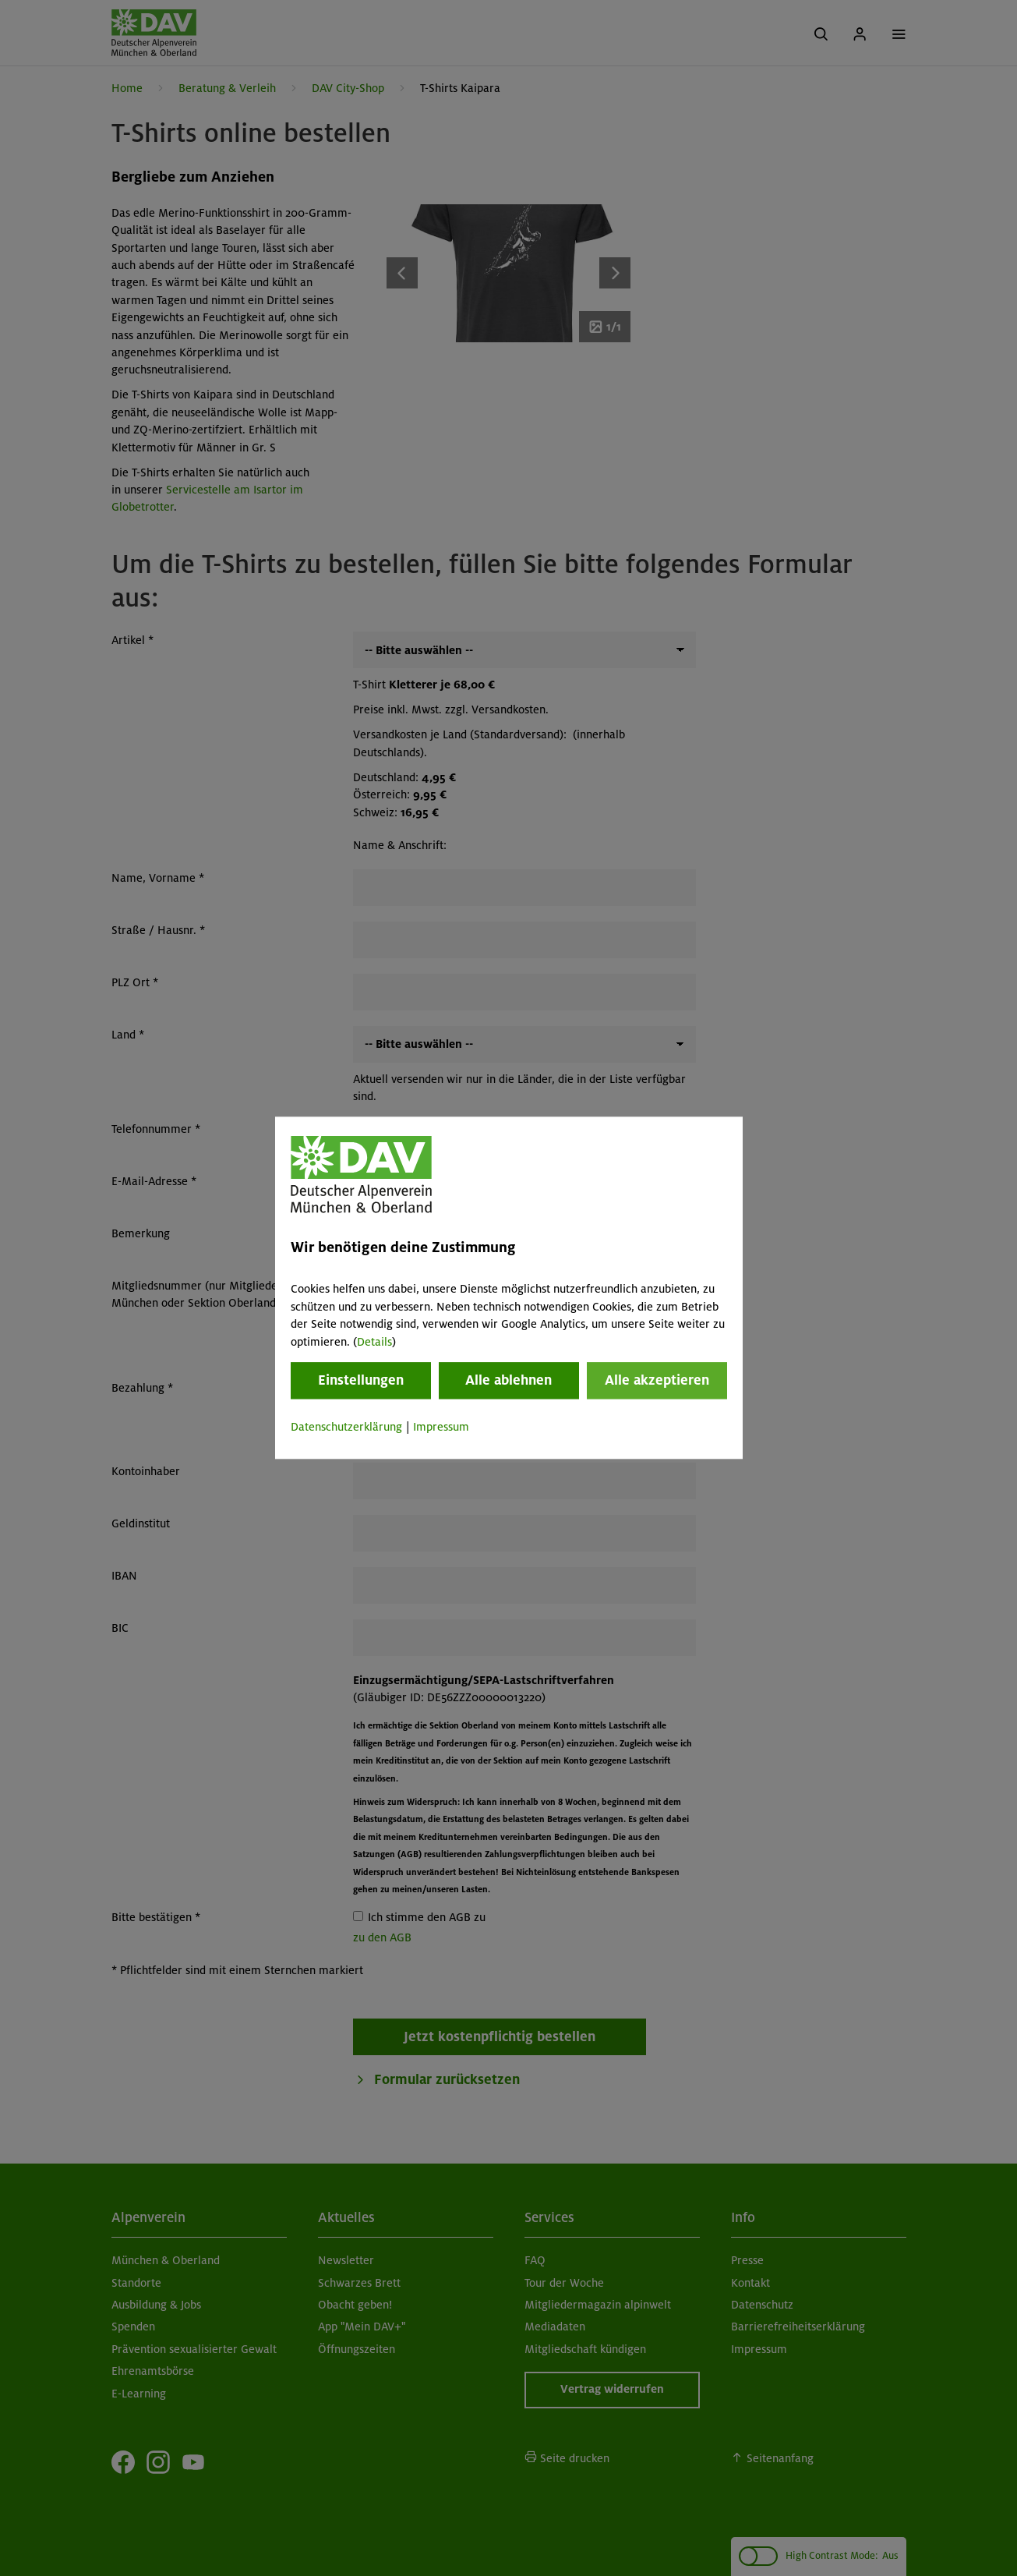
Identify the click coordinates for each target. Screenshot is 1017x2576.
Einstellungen (361, 1380)
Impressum (441, 1427)
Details (374, 1342)
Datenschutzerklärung (346, 1427)
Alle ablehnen (508, 1380)
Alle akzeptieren (657, 1380)
